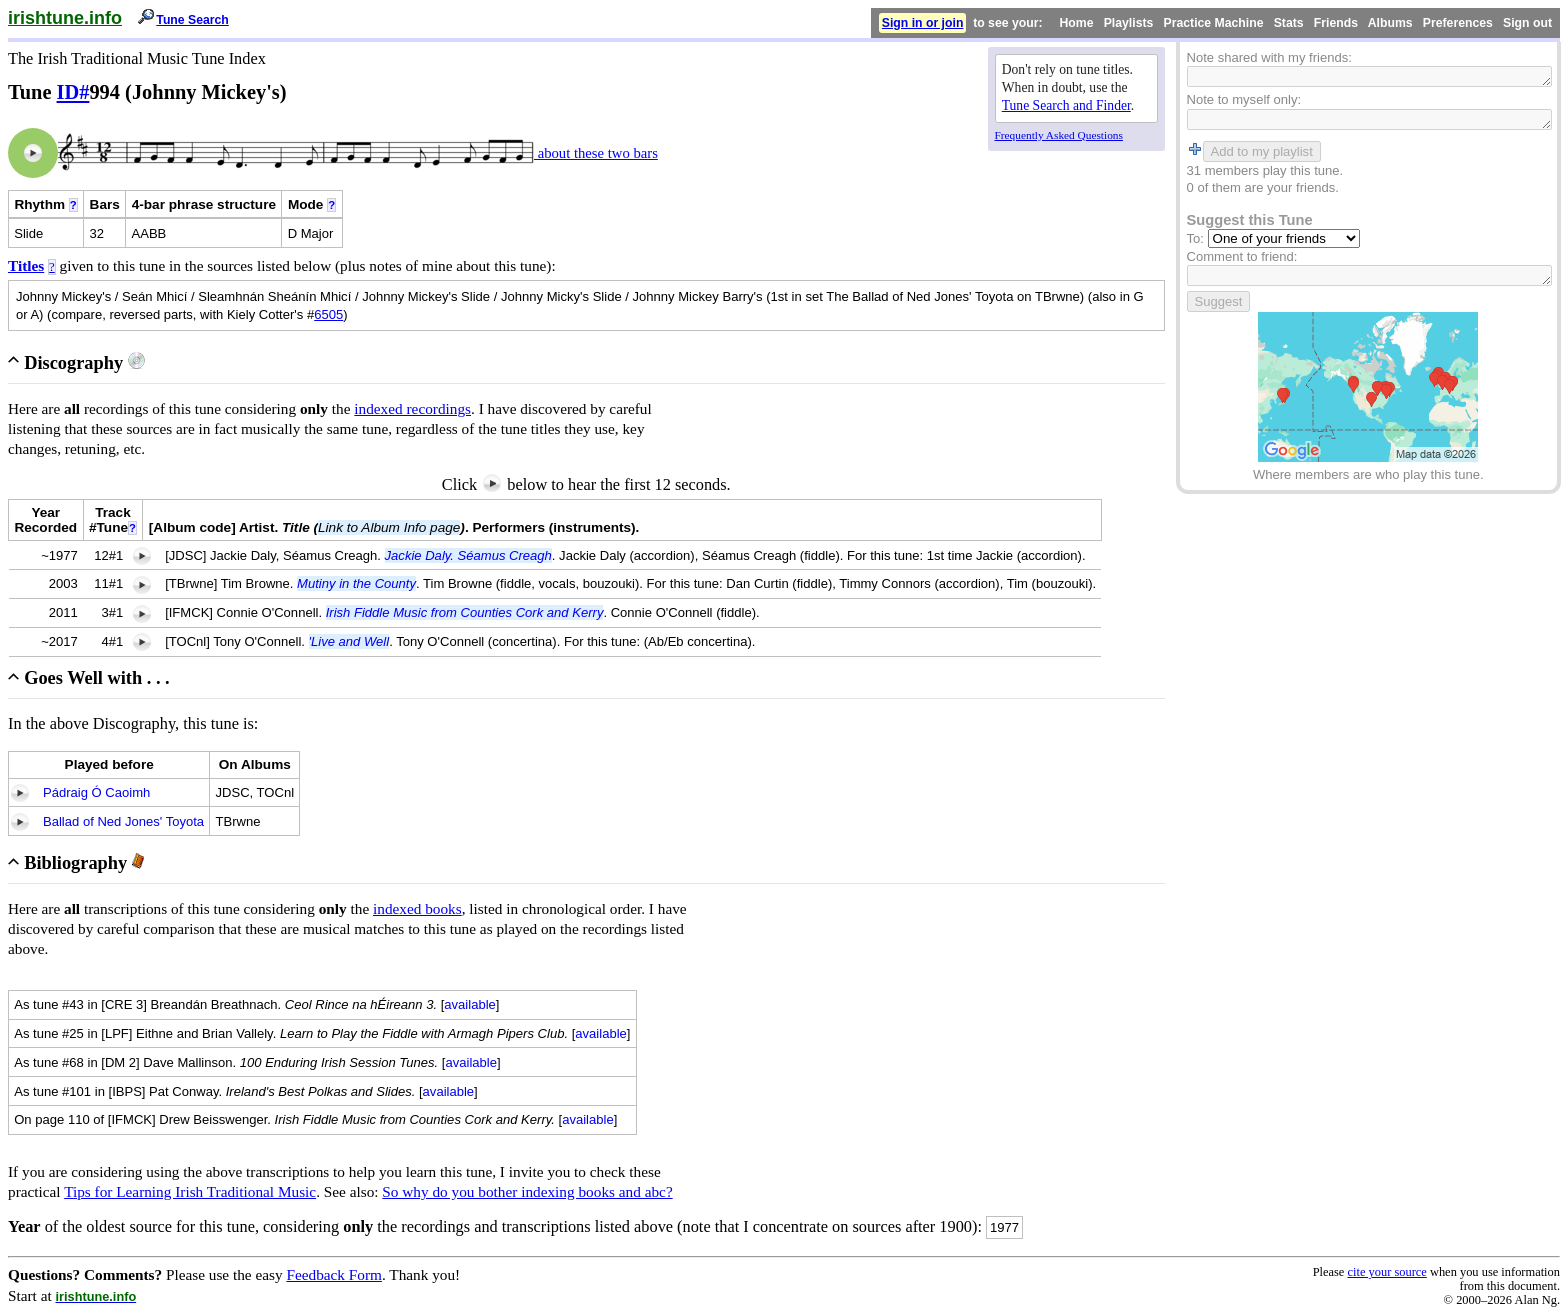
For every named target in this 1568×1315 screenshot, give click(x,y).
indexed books (417, 908)
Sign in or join (923, 23)
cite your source (1386, 1272)
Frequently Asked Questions (1059, 135)
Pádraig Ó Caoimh (96, 792)
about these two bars (596, 153)
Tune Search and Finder (1066, 105)
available (470, 1004)
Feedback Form (334, 1274)
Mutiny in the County (356, 583)
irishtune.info (65, 18)
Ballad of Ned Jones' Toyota (123, 821)
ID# (73, 92)
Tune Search (192, 20)
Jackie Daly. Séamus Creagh (468, 555)
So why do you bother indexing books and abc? (527, 1191)
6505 (328, 314)
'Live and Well (349, 641)
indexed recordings (412, 408)
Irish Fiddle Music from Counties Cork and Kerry (465, 612)
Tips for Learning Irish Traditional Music (190, 1191)
